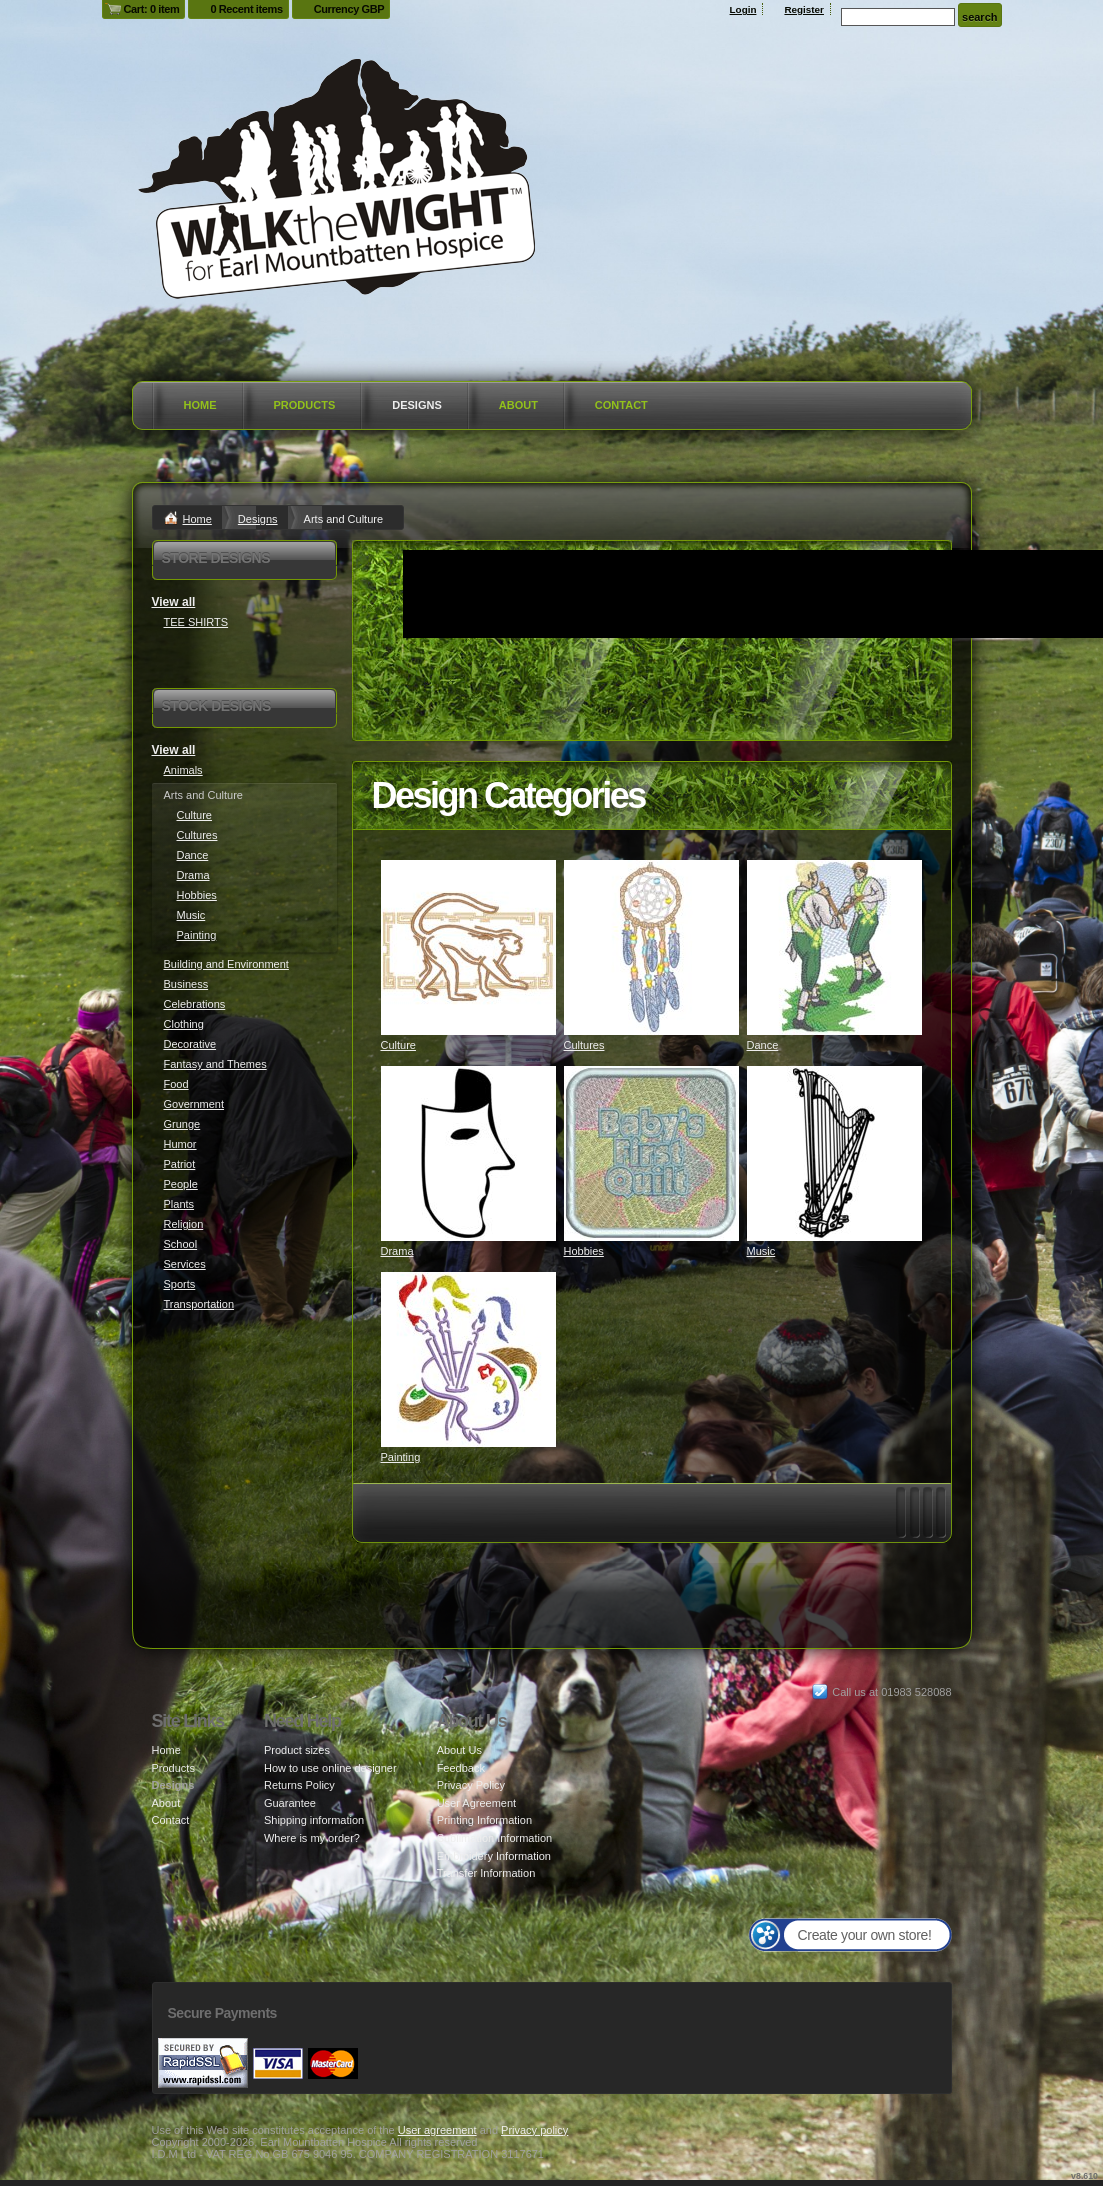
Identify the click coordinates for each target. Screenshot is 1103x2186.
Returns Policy (299, 1785)
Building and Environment (226, 964)
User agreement (437, 2130)
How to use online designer (330, 1768)
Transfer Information (486, 1873)
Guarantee (290, 1803)
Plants (179, 1204)
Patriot (180, 1164)
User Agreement (476, 1803)
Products (305, 405)
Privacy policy (534, 2130)
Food (176, 1084)
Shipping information (314, 1820)
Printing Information (484, 1820)
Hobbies (584, 1251)
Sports (180, 1284)
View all (174, 602)
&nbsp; (468, 947)
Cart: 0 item (152, 9)
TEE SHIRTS (196, 622)
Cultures (584, 1045)
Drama (397, 1251)
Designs (417, 405)
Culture (398, 1045)
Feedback (461, 1768)
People (181, 1184)
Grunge (182, 1124)
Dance (763, 1045)
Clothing (184, 1024)
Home (200, 405)
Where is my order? (312, 1838)
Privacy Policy (471, 1785)
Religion (184, 1224)
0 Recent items (246, 9)
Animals (183, 770)
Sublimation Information (495, 1838)
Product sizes (297, 1750)
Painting (401, 1457)
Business (186, 984)
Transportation (199, 1304)
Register (804, 9)
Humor (180, 1144)
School (181, 1244)
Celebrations (195, 1004)
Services (185, 1264)
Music (761, 1251)
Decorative (190, 1044)
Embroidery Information (494, 1856)
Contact (621, 405)
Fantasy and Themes (215, 1064)
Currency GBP (349, 9)
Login (743, 9)
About (518, 405)
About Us (459, 1750)
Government (194, 1104)
